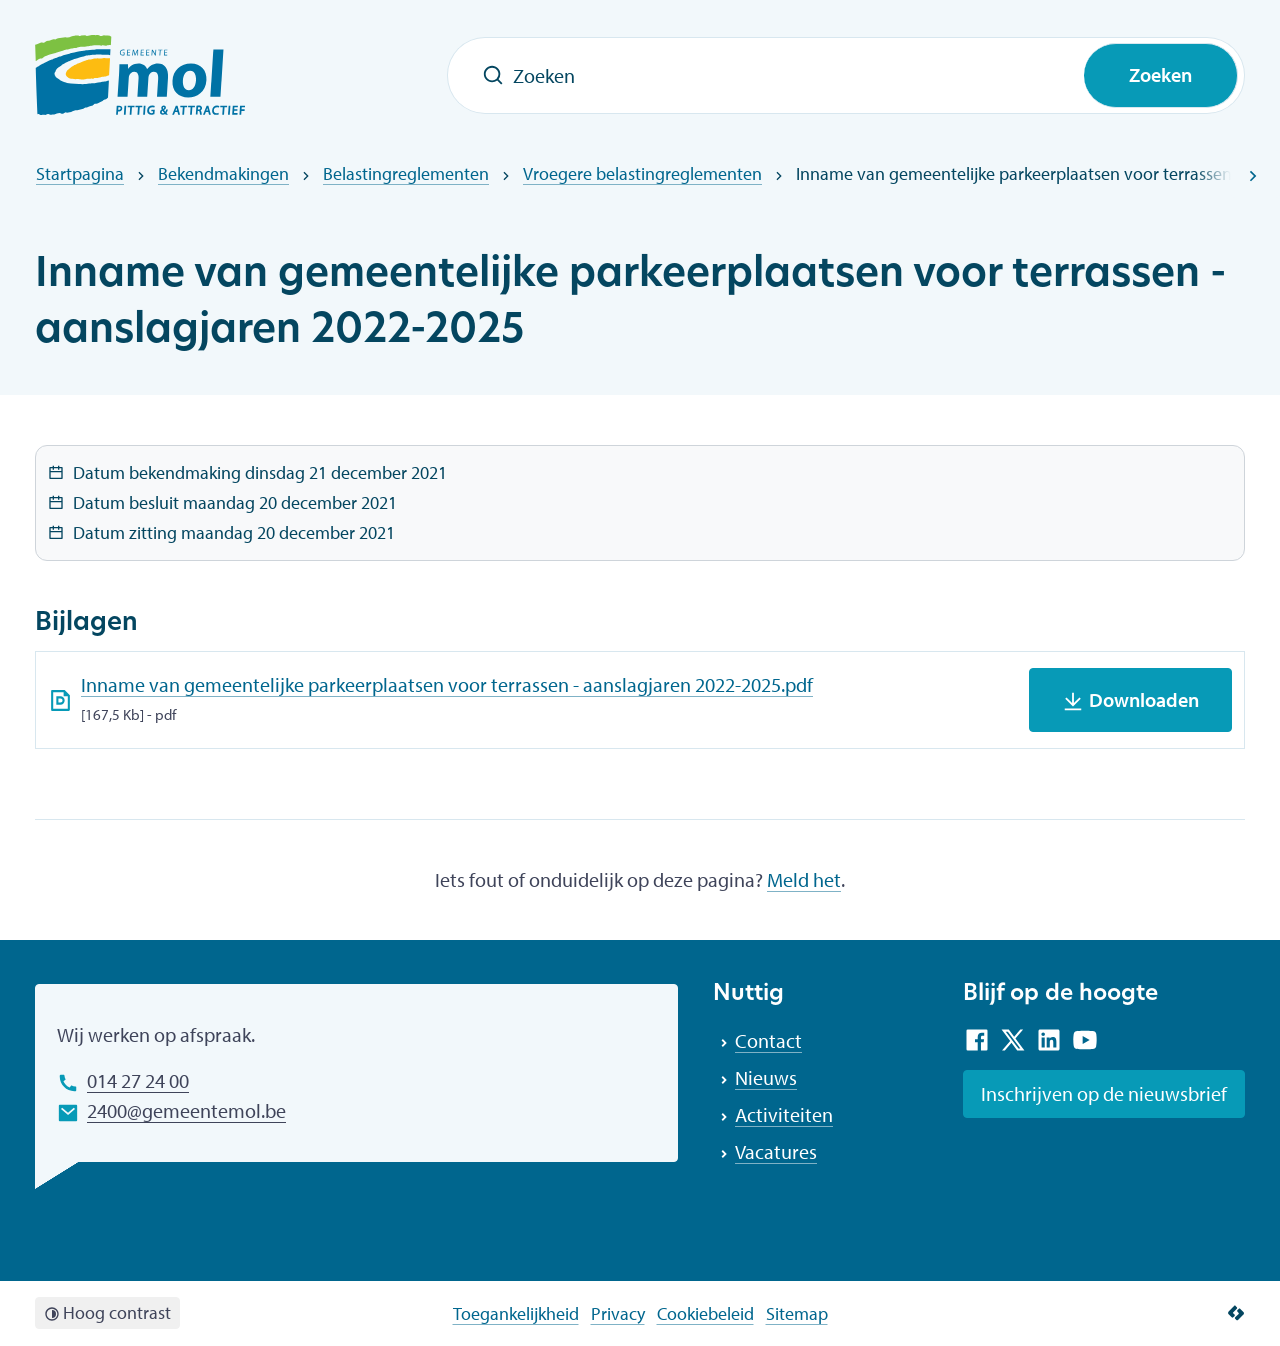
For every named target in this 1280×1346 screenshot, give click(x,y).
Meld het (804, 879)
